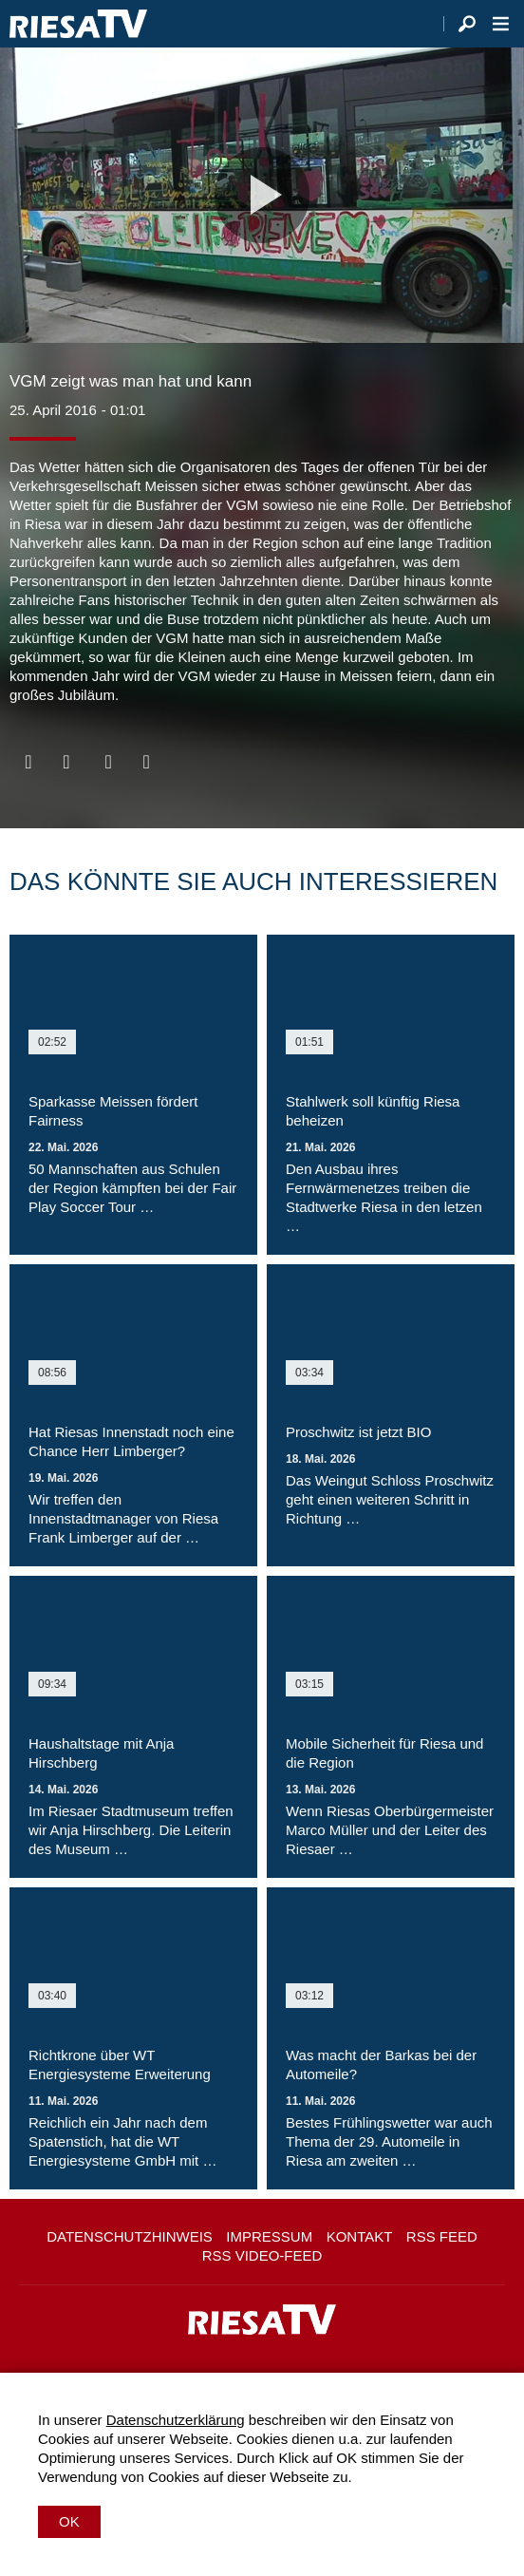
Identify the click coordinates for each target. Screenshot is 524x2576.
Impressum (269, 2236)
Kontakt (360, 2236)
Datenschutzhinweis (130, 2236)
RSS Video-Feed (262, 2255)
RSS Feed (441, 2236)
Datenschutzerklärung (175, 2420)
